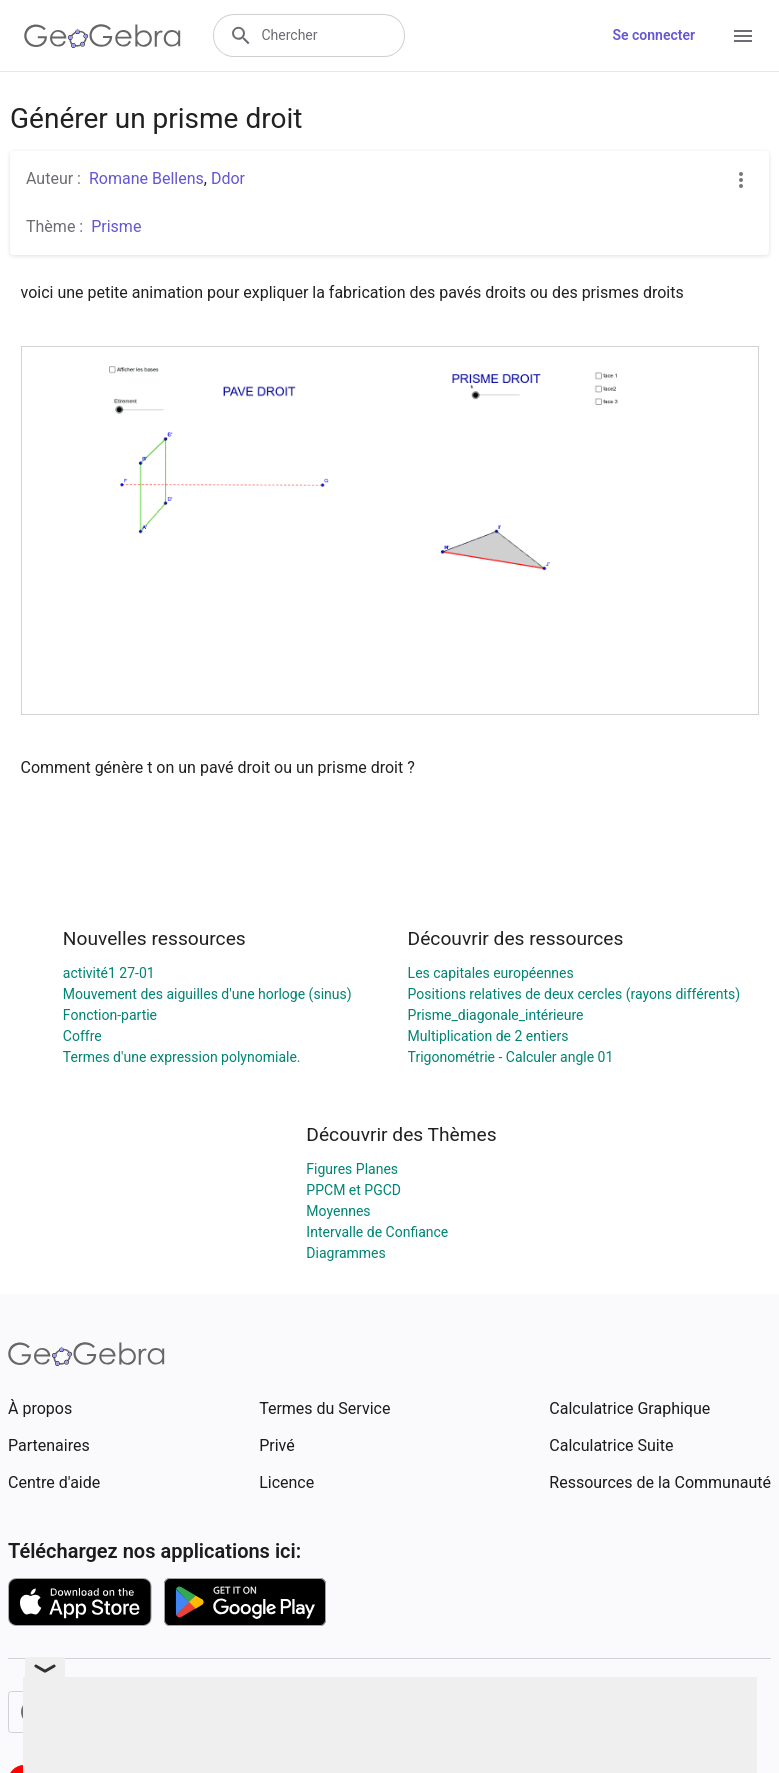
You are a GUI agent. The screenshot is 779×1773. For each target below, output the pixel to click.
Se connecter (653, 35)
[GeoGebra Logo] (102, 36)
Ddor (228, 178)
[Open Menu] (743, 36)
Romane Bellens (146, 178)
